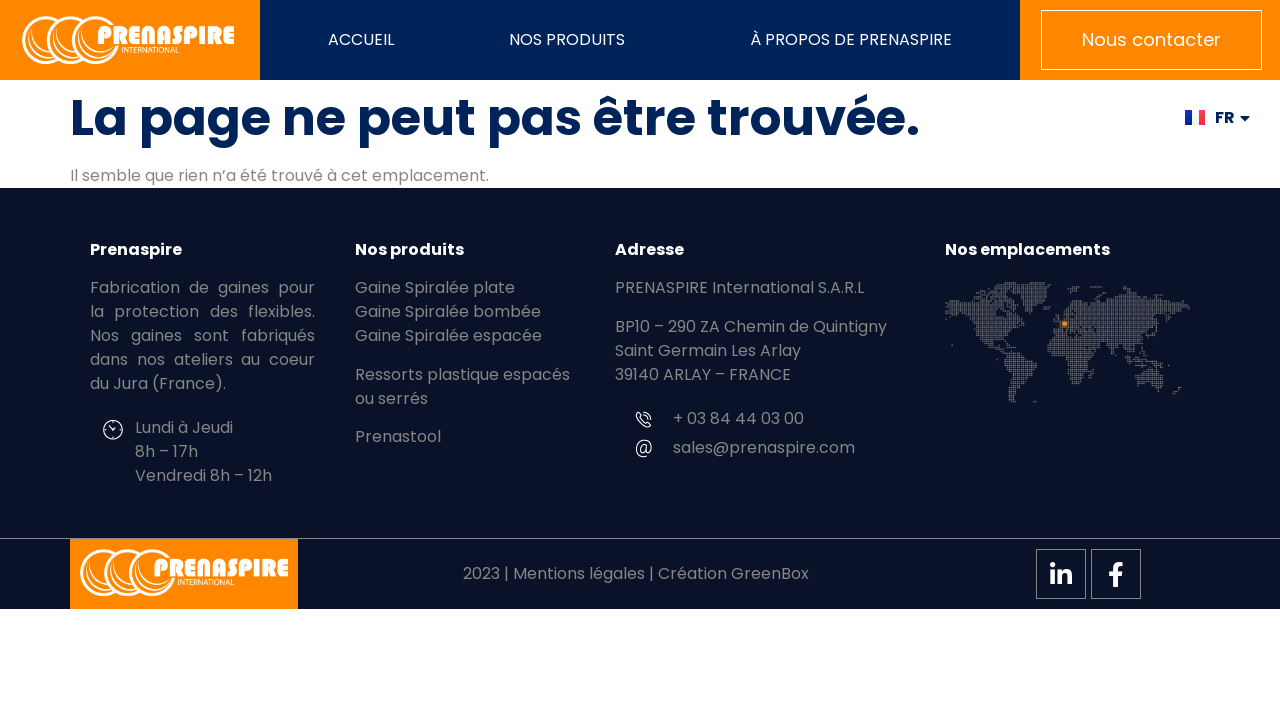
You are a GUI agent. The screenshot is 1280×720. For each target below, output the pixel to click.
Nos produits (572, 39)
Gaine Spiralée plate (435, 287)
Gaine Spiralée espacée (448, 335)
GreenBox (770, 573)
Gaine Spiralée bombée (448, 311)
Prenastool (398, 436)
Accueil (361, 39)
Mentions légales (579, 573)
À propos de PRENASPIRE (851, 39)
